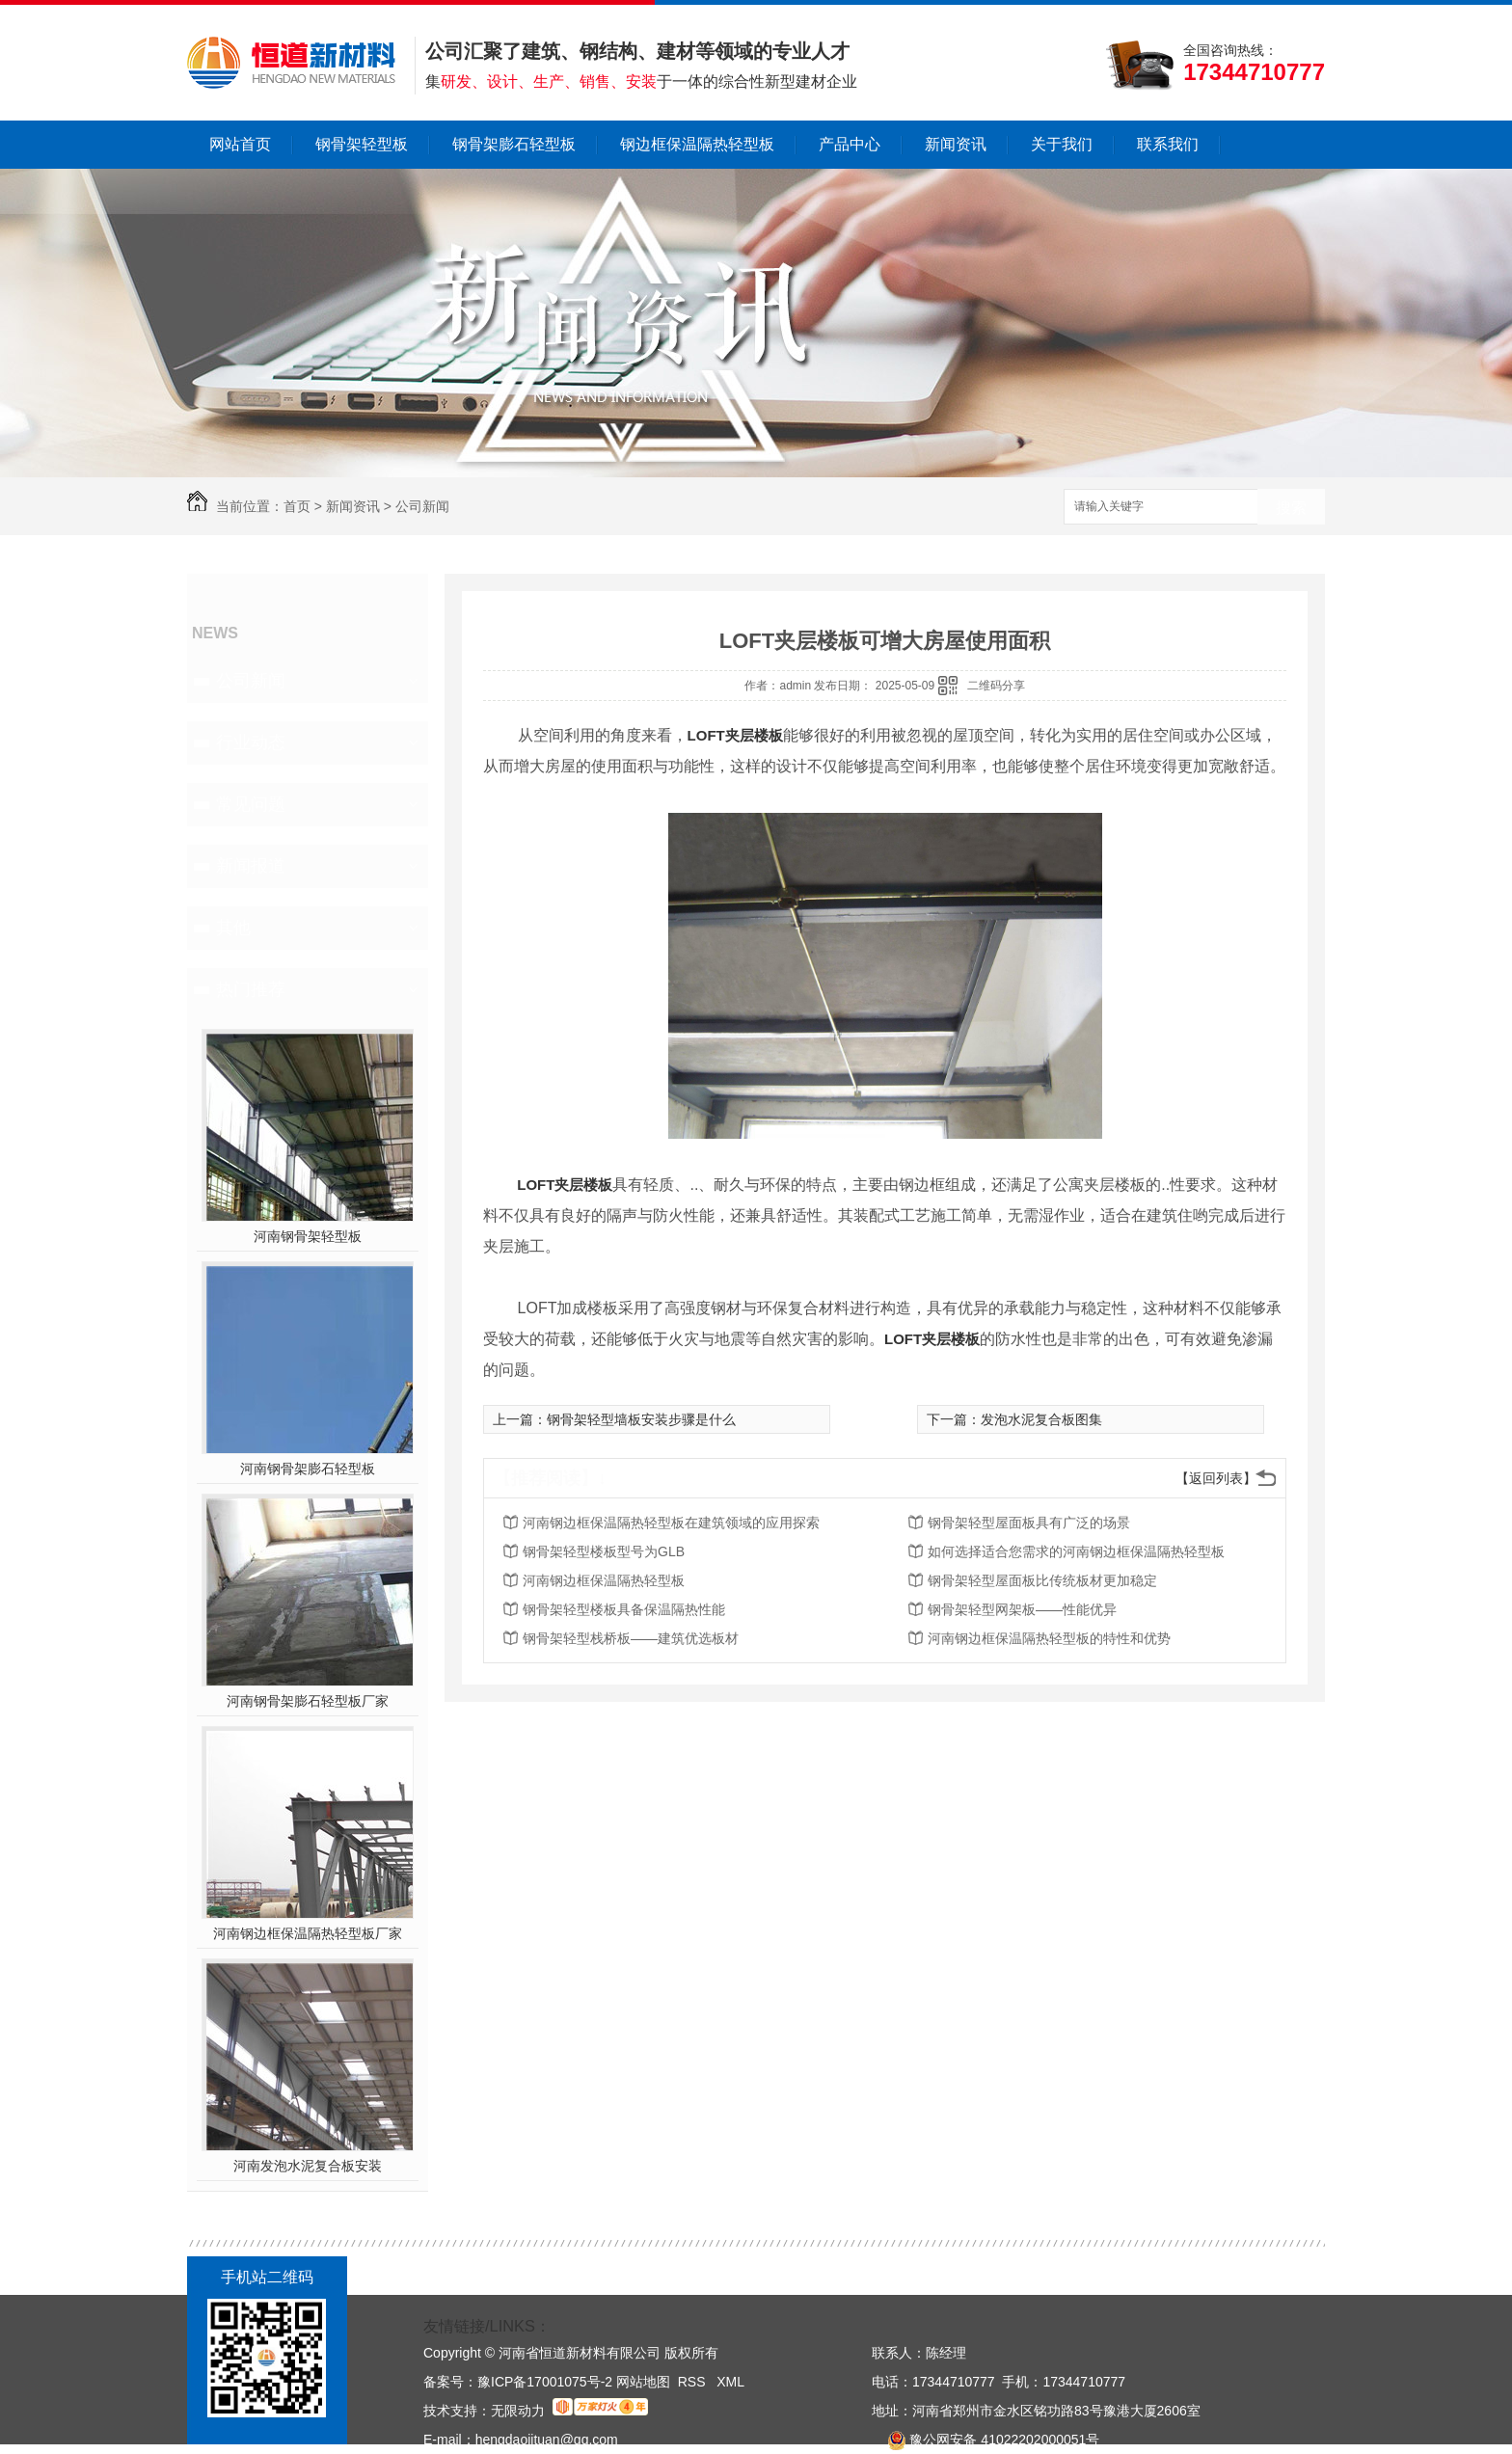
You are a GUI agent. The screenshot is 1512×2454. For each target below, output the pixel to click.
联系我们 (1168, 144)
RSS (694, 2381)
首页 (297, 506)
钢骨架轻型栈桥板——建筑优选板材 (631, 1638)
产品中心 (849, 144)
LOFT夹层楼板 (735, 735)
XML (730, 2381)
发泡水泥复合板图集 (1041, 1419)
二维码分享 (996, 685)
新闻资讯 (955, 144)
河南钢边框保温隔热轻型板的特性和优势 (1049, 1638)
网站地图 (643, 2381)
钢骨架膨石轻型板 (514, 144)
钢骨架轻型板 (361, 144)
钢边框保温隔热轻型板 (697, 144)
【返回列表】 (1215, 1478)
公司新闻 (422, 506)
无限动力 (518, 2410)
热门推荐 (250, 989)
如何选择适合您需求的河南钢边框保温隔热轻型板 (1076, 1551)
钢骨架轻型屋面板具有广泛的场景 (1029, 1522)
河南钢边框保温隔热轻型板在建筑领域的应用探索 (671, 1522)
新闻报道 (250, 866)
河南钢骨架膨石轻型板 (307, 1468)
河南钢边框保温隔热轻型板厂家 (307, 1933)
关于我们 (1062, 144)
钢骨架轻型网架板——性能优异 (1022, 1609)
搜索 (1291, 507)
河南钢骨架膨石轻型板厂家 (308, 1701)
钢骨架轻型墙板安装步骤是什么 (641, 1419)
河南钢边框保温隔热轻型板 (604, 1580)
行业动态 (250, 742)
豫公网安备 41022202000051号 (985, 2439)
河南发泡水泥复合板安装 (307, 2165)
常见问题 (250, 804)
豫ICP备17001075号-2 (544, 2381)
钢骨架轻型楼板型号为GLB (604, 1551)
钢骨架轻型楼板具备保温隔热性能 (624, 1609)
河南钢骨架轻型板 (308, 1236)
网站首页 (240, 144)
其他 (233, 927)
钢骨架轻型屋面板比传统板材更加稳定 (1042, 1580)
